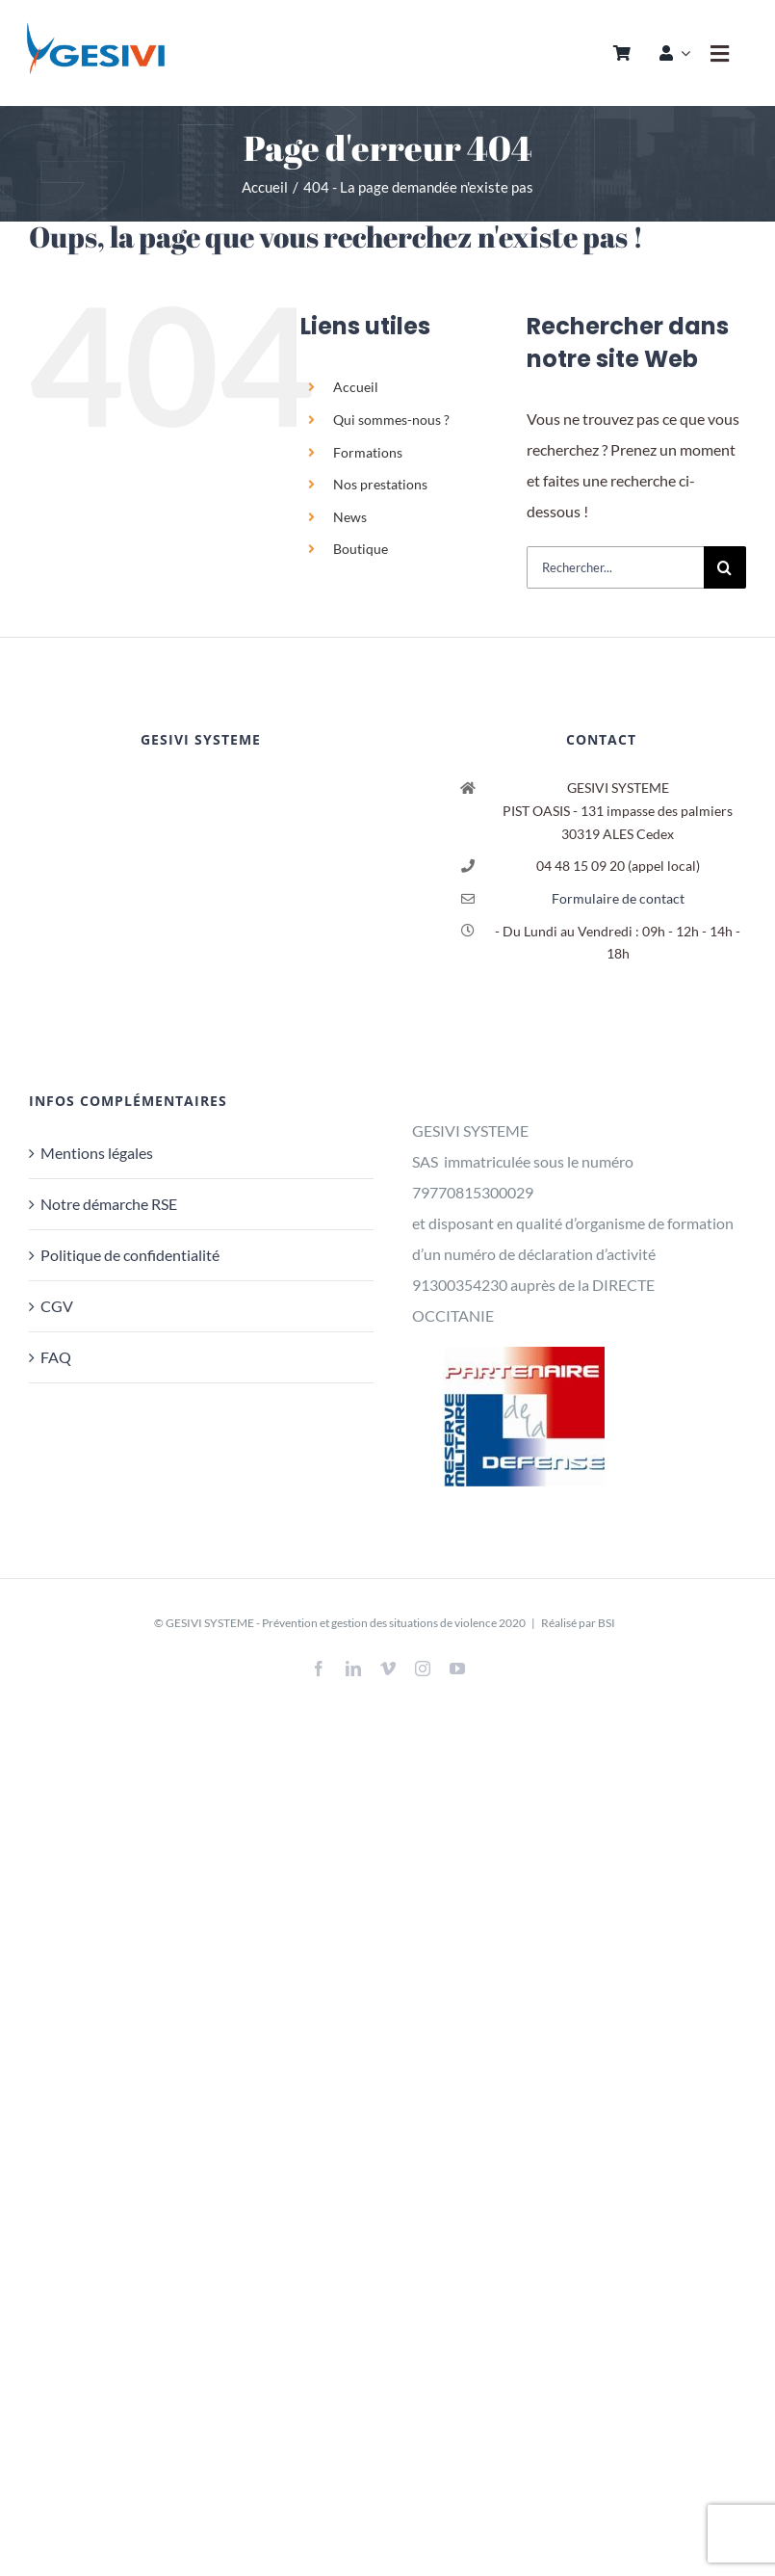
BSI (606, 1623)
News (350, 517)
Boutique (360, 548)
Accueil (355, 387)
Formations (367, 452)
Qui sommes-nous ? (391, 419)
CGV (56, 1306)
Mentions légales (96, 1152)
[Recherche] (725, 567)
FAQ (55, 1357)
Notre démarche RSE (108, 1204)
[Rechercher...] (615, 567)
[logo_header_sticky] (95, 26)
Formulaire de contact (618, 898)
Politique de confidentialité (130, 1255)
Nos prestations (380, 484)
